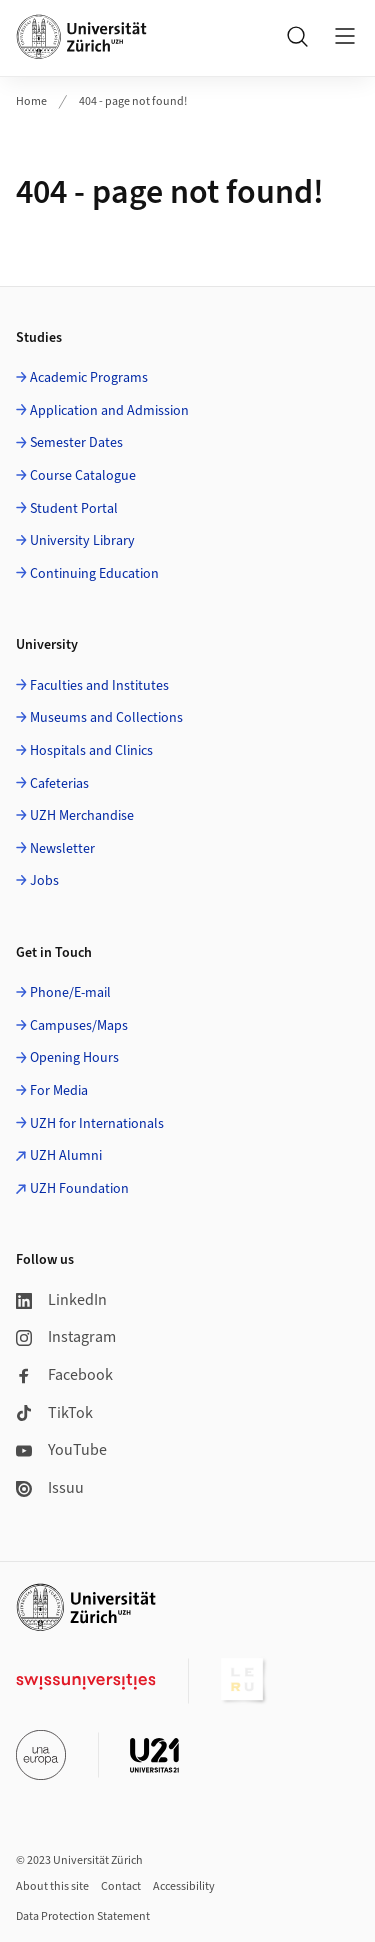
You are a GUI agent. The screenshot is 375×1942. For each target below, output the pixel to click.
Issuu (50, 1488)
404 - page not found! (133, 101)
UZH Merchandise (82, 816)
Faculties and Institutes (99, 686)
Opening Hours (74, 1058)
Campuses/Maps (79, 1026)
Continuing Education (94, 574)
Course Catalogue (83, 476)
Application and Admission (109, 411)
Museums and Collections (106, 718)
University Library (82, 541)
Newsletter (62, 849)
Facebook (64, 1375)
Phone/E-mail (70, 993)
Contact (121, 1886)
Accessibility (184, 1886)
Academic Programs (89, 378)
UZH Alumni (66, 1156)
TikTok (54, 1413)
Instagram (66, 1337)
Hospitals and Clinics (91, 751)
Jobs (44, 881)
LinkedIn (61, 1300)
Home (31, 101)
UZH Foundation (79, 1189)
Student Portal (74, 509)
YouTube (61, 1450)
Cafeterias (59, 784)
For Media (59, 1091)
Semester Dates (76, 443)
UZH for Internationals (97, 1124)
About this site (52, 1886)
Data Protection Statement (83, 1916)
